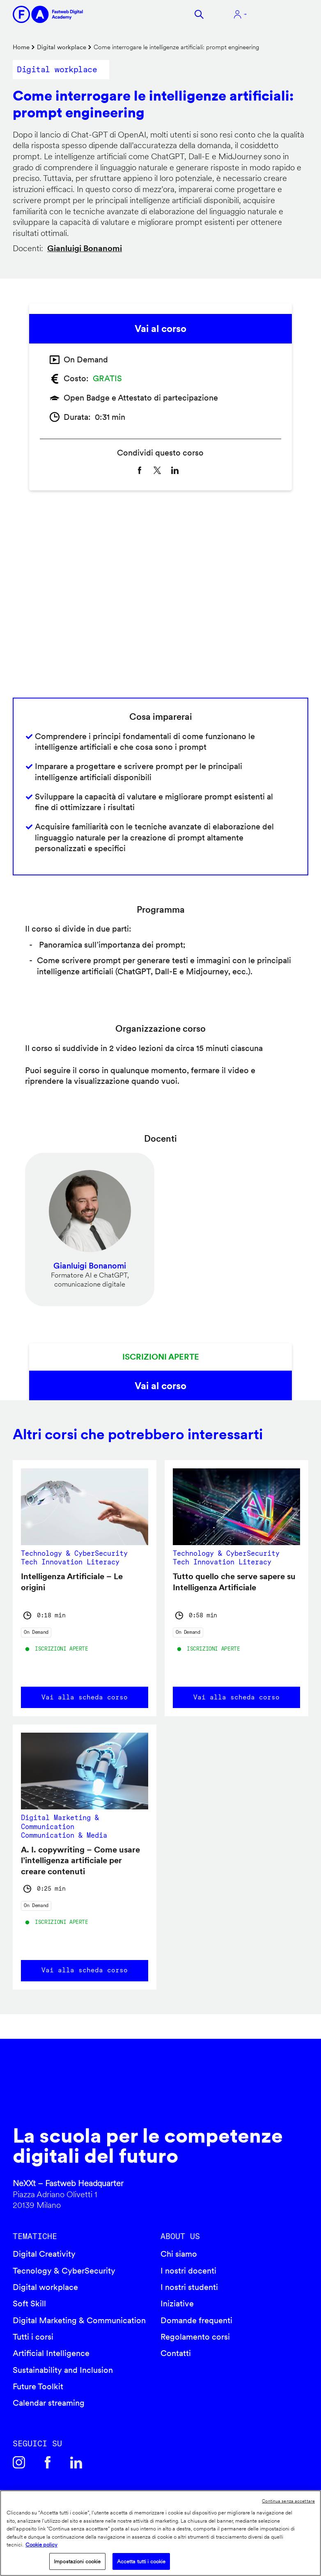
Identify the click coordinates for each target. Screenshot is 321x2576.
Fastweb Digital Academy (125, 2090)
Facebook (47, 2462)
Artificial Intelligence (51, 2353)
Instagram (19, 2462)
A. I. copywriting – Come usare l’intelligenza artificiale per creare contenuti (80, 1860)
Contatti (175, 2353)
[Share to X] (157, 470)
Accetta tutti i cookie (141, 2561)
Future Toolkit (38, 2386)
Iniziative (177, 2303)
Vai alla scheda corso (84, 1697)
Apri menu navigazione (281, 14)
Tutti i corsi (33, 2337)
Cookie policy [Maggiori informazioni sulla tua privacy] (41, 2545)
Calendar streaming (49, 2403)
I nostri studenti (189, 2287)
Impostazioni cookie (77, 2561)
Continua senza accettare (288, 2501)
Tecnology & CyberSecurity (64, 2271)
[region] (160, 2533)
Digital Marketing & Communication (79, 2320)
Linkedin (76, 2462)
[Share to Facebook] (140, 470)
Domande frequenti (196, 2320)
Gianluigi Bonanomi (84, 248)
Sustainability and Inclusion (63, 2370)
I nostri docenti (188, 2271)
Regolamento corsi (195, 2337)
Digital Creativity (44, 2254)
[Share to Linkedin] (175, 470)
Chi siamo (178, 2254)
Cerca (199, 14)
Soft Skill (29, 2303)
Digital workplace (61, 47)
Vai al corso (160, 328)
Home (21, 47)
